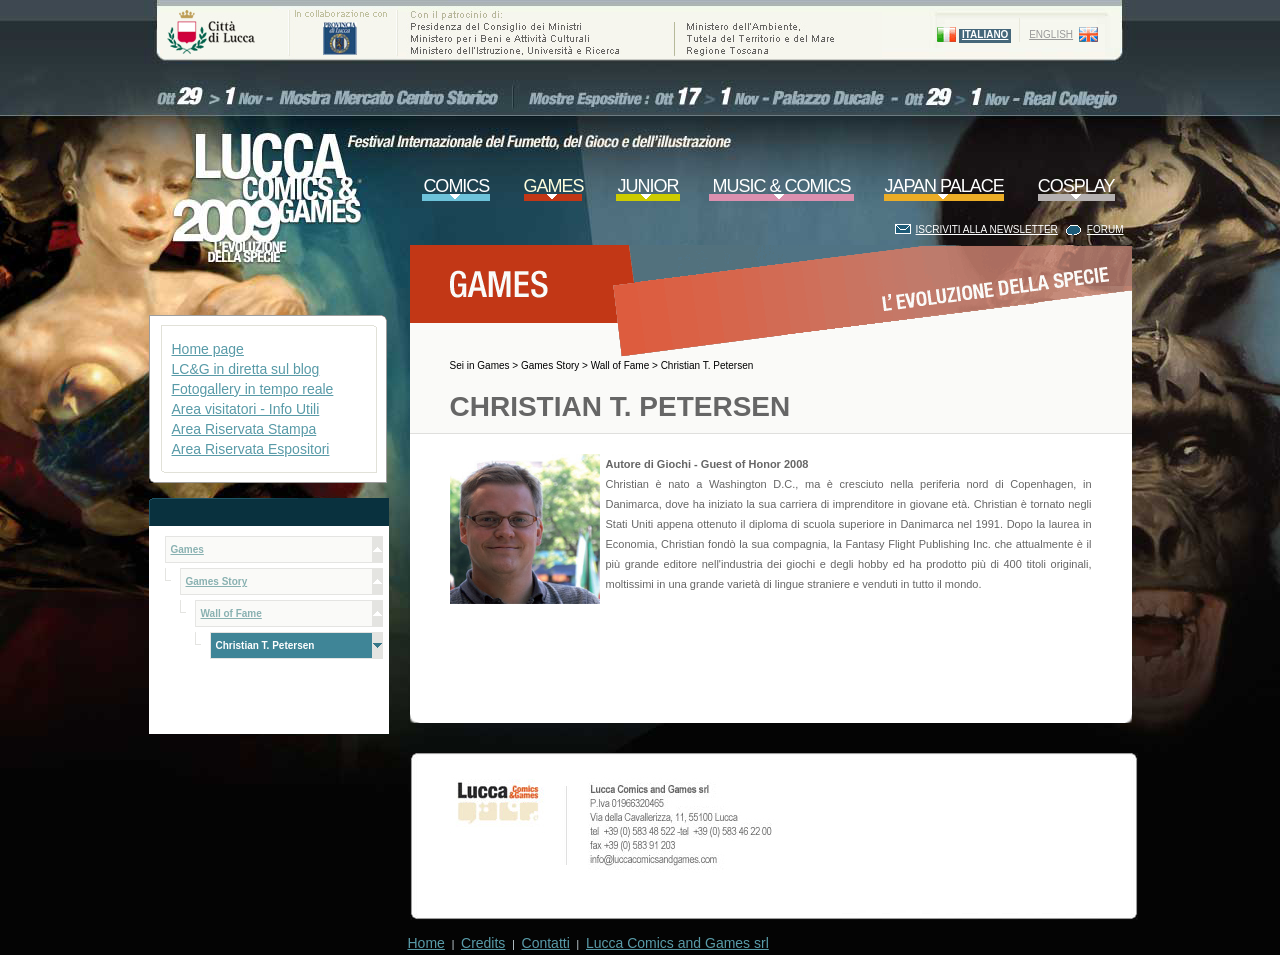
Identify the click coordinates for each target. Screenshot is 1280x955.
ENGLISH (1051, 34)
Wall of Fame (620, 365)
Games (493, 365)
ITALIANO (985, 34)
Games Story (550, 365)
